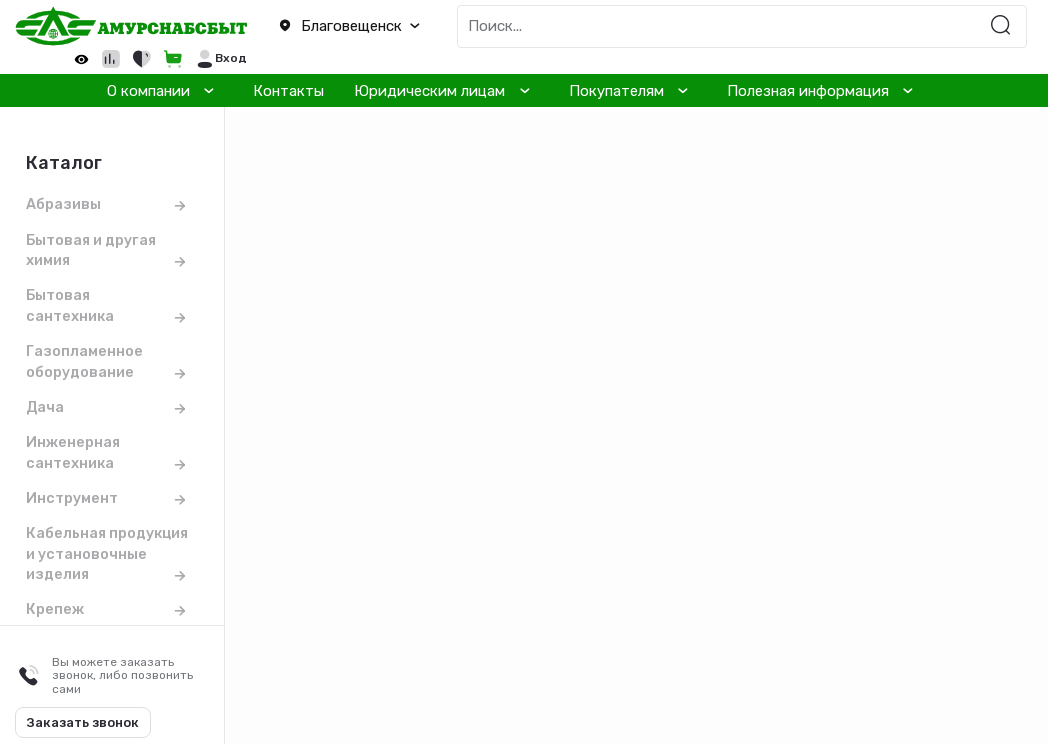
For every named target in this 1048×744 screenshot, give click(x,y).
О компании (148, 91)
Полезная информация (808, 91)
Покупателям (616, 91)
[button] (349, 27)
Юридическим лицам (429, 91)
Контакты (288, 91)
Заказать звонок (83, 722)
